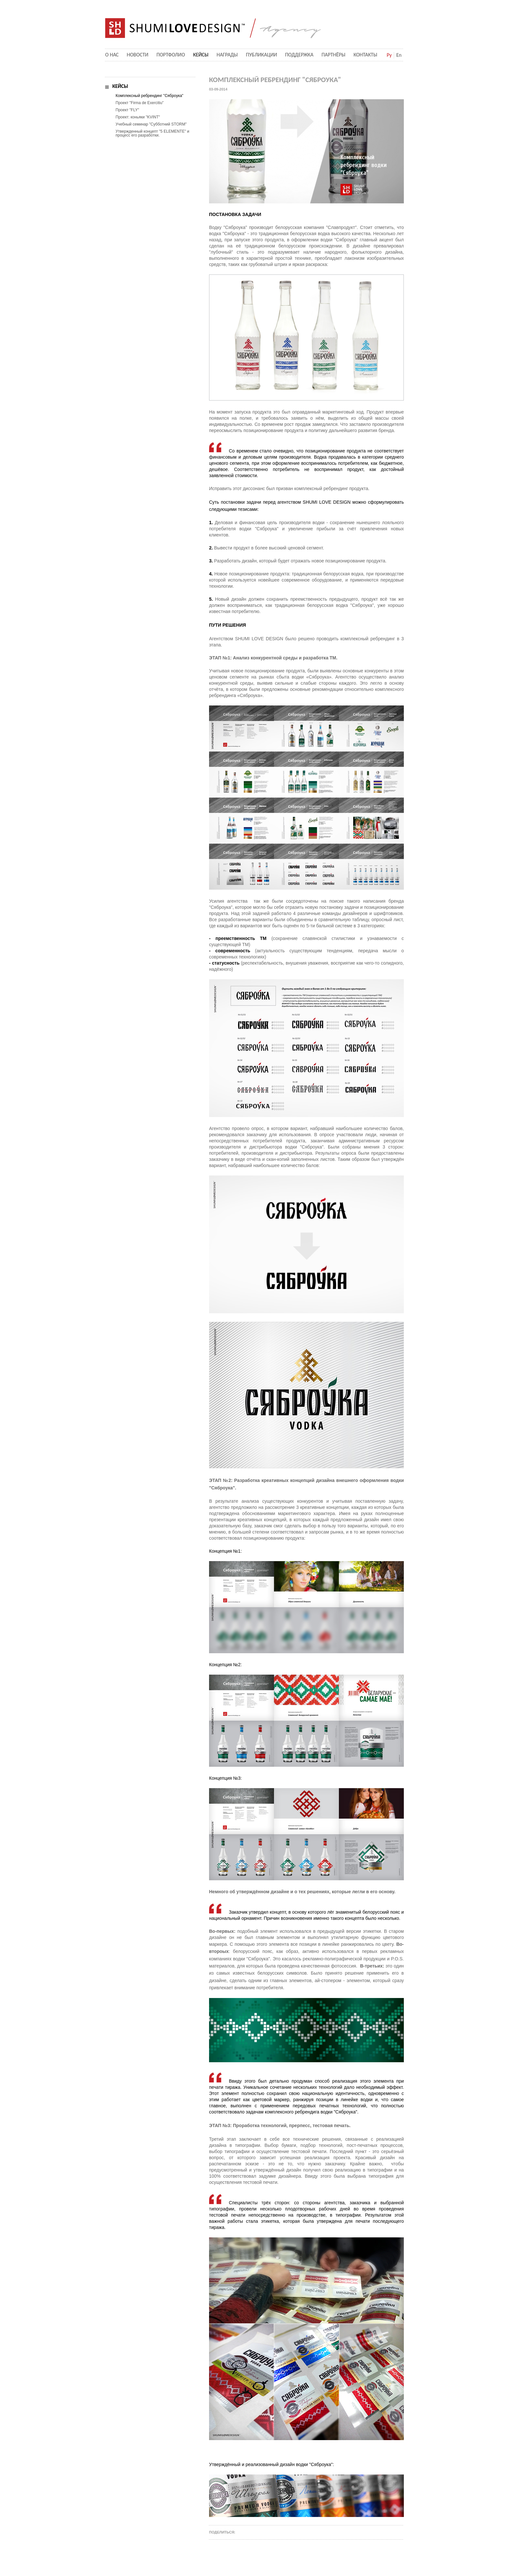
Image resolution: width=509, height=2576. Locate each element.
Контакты (365, 55)
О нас (112, 55)
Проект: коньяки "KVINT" (138, 117)
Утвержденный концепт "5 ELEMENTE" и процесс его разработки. (152, 133)
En (399, 55)
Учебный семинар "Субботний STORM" (151, 124)
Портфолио (170, 55)
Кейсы (200, 55)
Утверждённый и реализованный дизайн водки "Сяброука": (271, 2464)
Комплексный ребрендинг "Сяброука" (149, 95)
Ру (389, 55)
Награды (227, 55)
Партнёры (333, 55)
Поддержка (299, 55)
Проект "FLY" (127, 110)
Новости (137, 55)
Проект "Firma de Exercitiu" (140, 103)
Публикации (261, 55)
